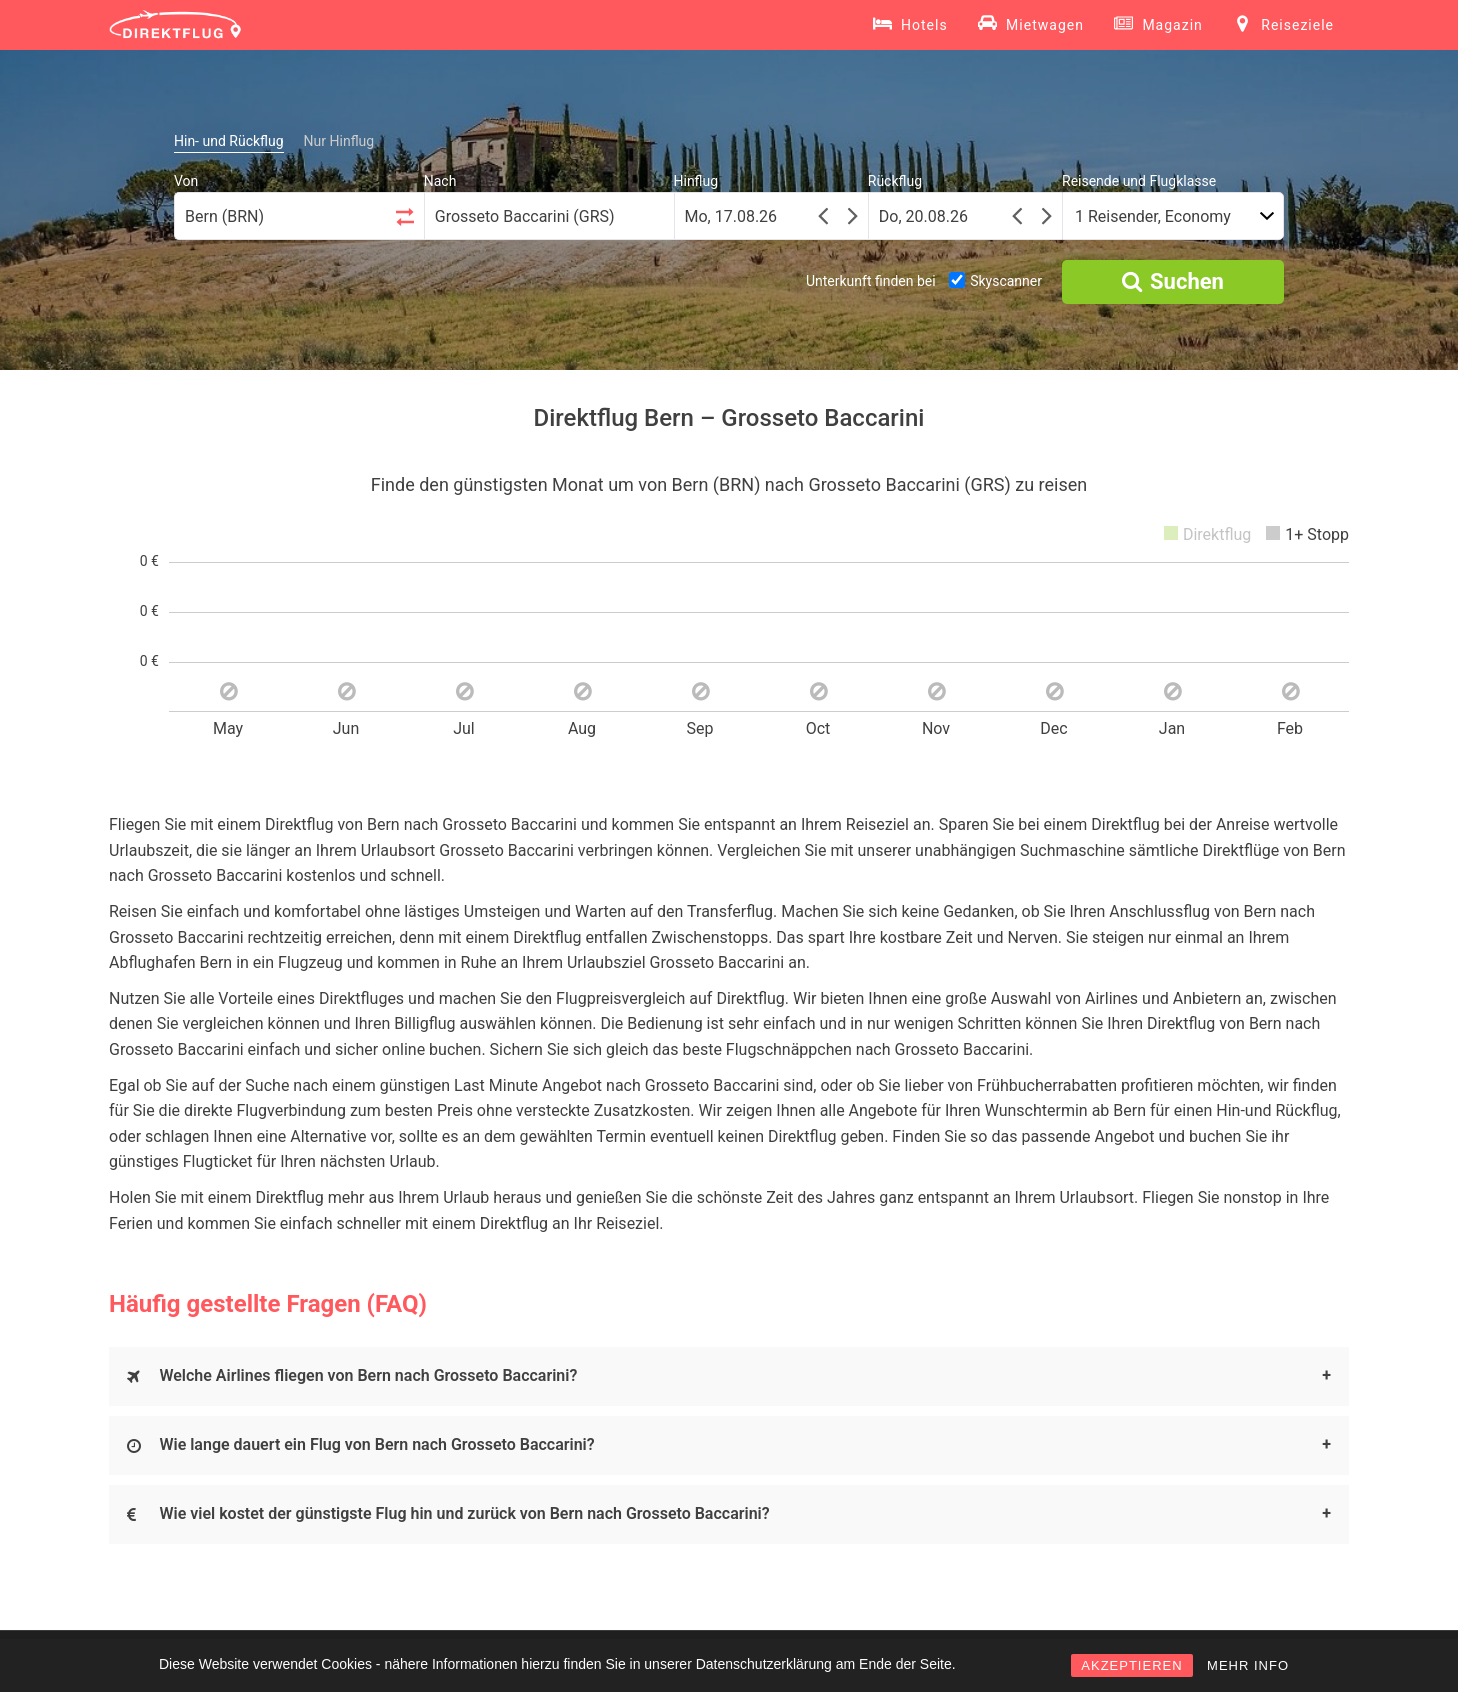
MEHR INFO (1248, 1665)
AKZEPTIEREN (1131, 1665)
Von (186, 181)
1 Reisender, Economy (1153, 216)
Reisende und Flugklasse (1139, 181)
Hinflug (696, 181)
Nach (440, 181)
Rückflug (895, 181)
